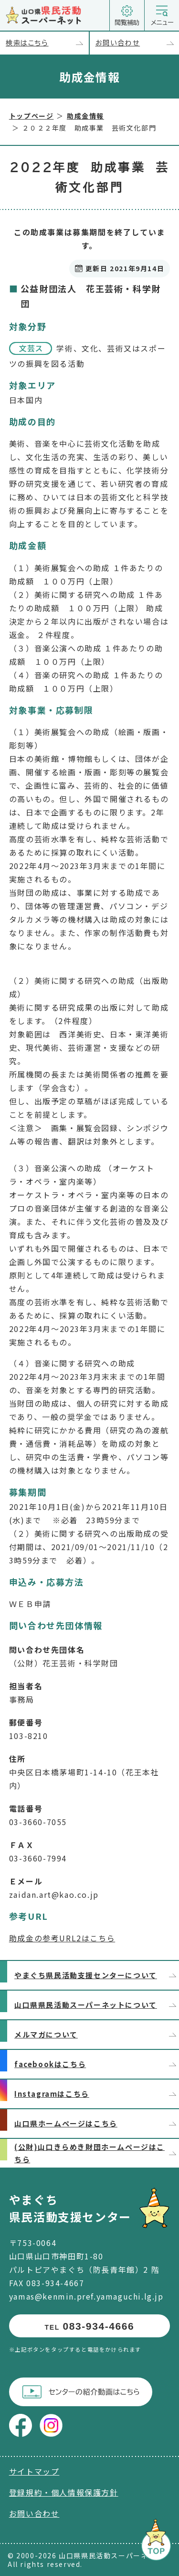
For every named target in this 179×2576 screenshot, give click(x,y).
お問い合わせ (137, 43)
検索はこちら (47, 43)
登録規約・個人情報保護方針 (63, 2492)
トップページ (31, 116)
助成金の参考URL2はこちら (62, 1938)
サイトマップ (34, 2471)
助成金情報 (85, 116)
